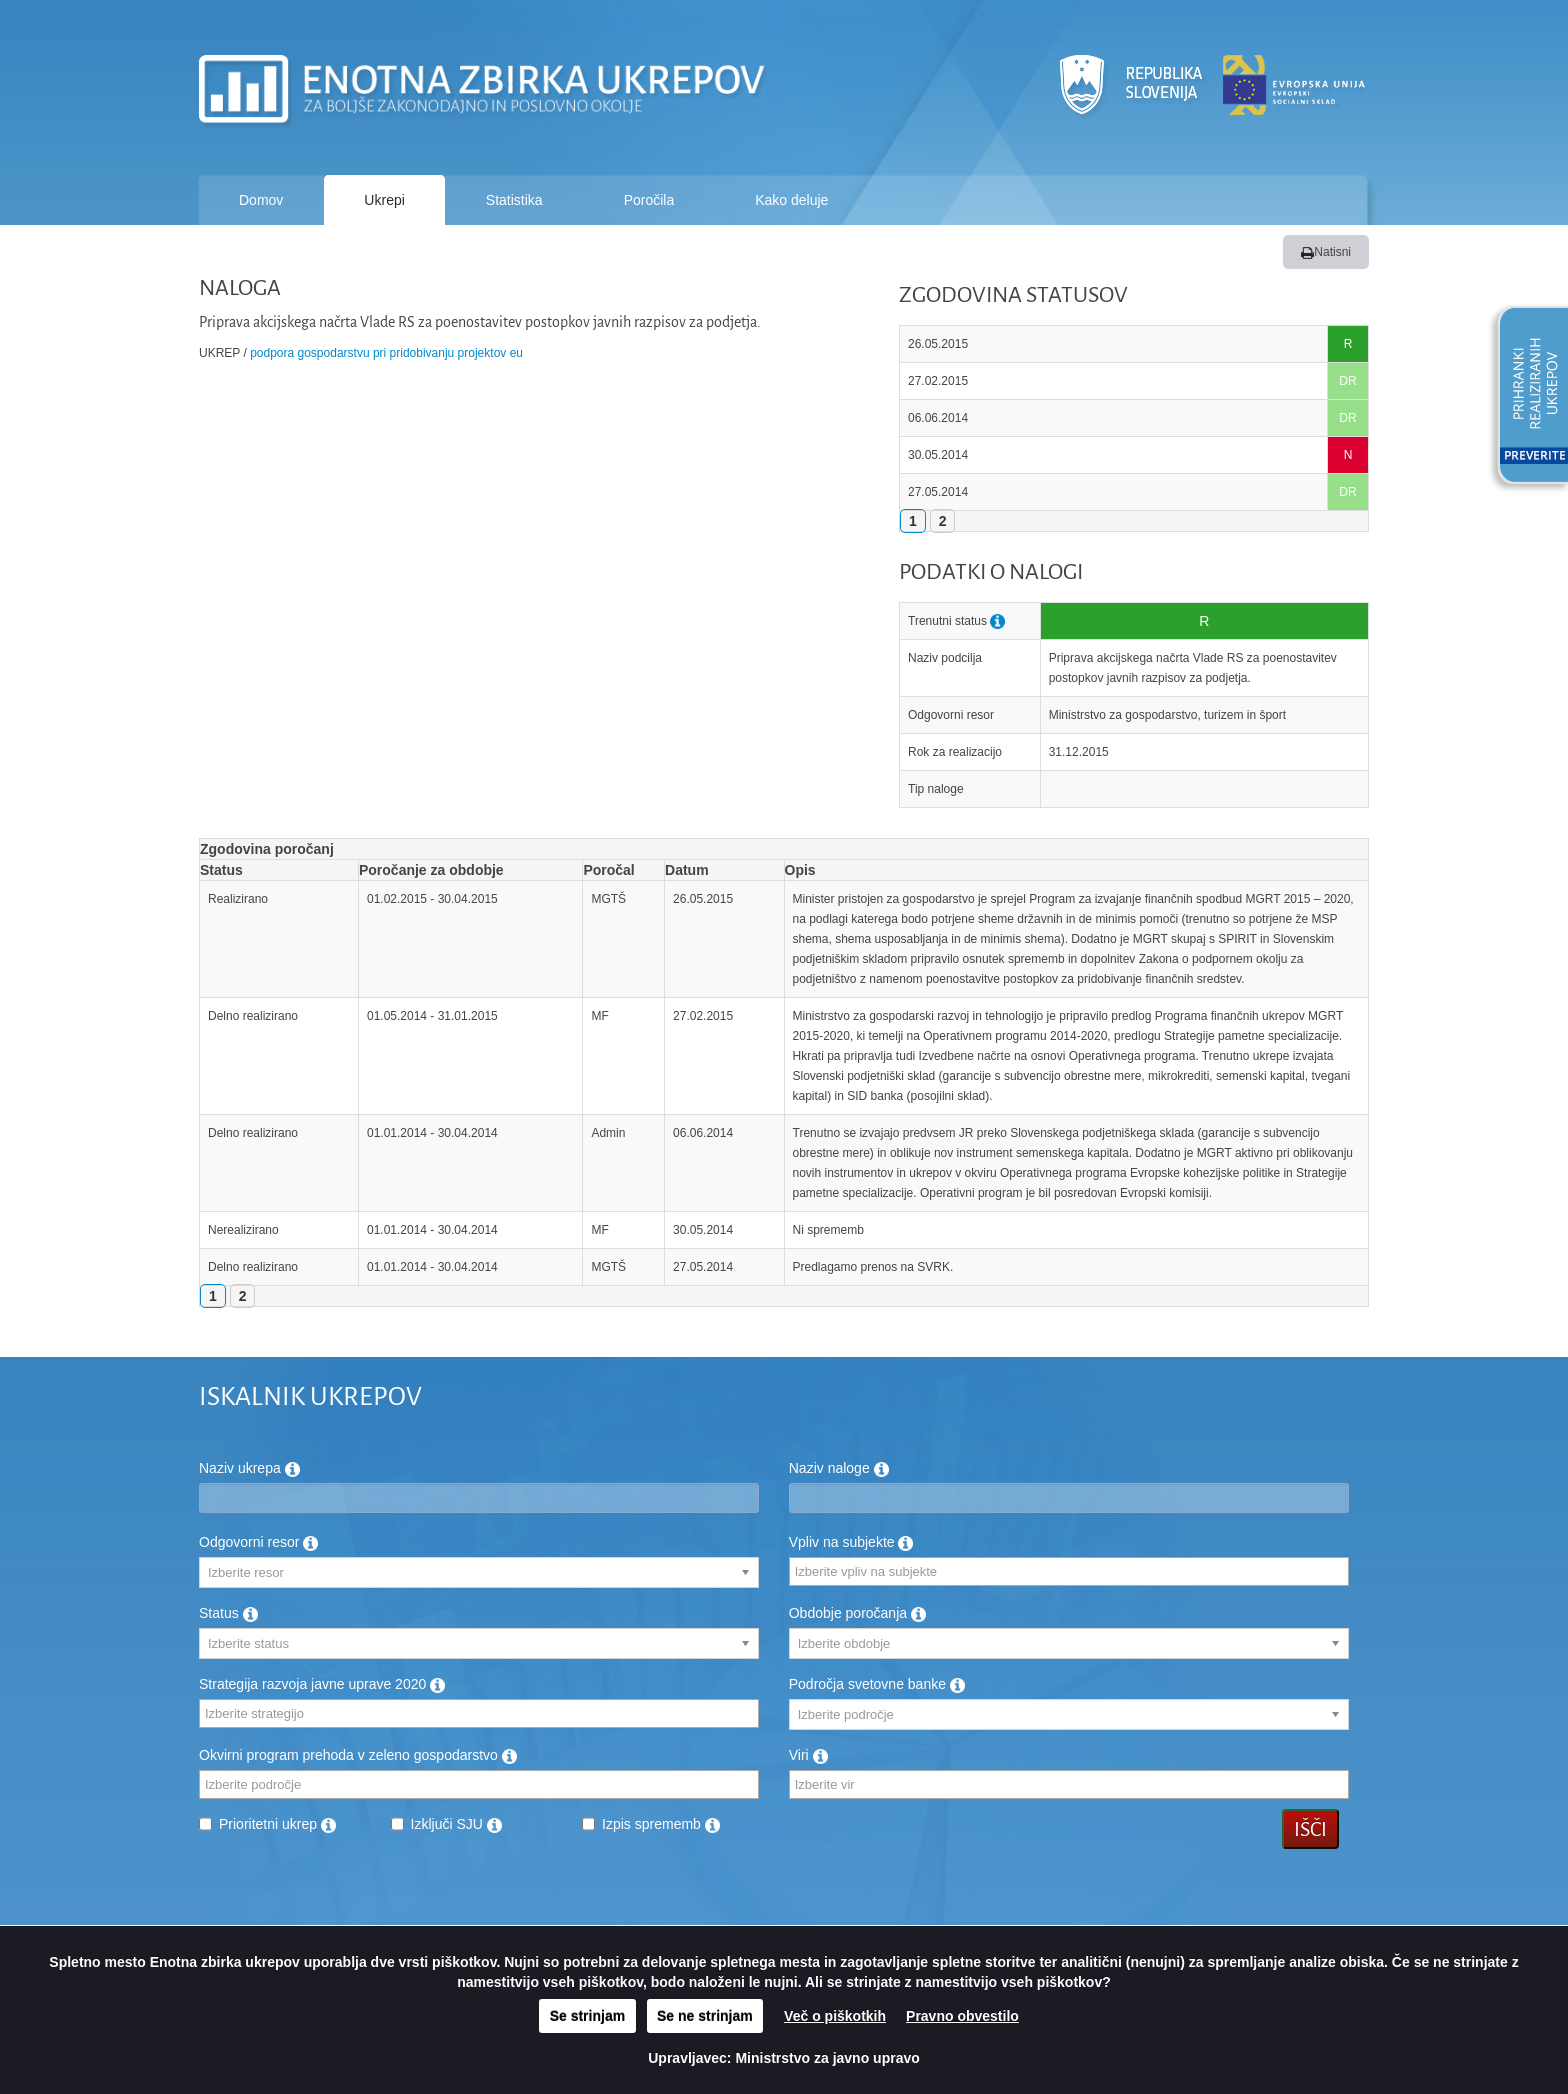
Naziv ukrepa (249, 1468)
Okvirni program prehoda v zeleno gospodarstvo (358, 1755)
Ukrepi (384, 200)
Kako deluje (791, 200)
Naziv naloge (839, 1468)
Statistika (514, 200)
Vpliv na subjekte (851, 1542)
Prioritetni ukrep (277, 1824)
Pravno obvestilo (962, 2016)
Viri (808, 1755)
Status (228, 1613)
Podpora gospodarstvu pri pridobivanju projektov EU (386, 353)
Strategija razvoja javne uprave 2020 (322, 1684)
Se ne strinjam (705, 2016)
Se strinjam (587, 2016)
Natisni (1326, 252)
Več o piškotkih (835, 2016)
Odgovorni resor (258, 1542)
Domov (261, 200)
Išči (1310, 1829)
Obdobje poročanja (857, 1613)
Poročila (649, 200)
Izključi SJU (456, 1824)
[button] (1526, 398)
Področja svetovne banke (877, 1684)
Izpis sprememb (661, 1824)
